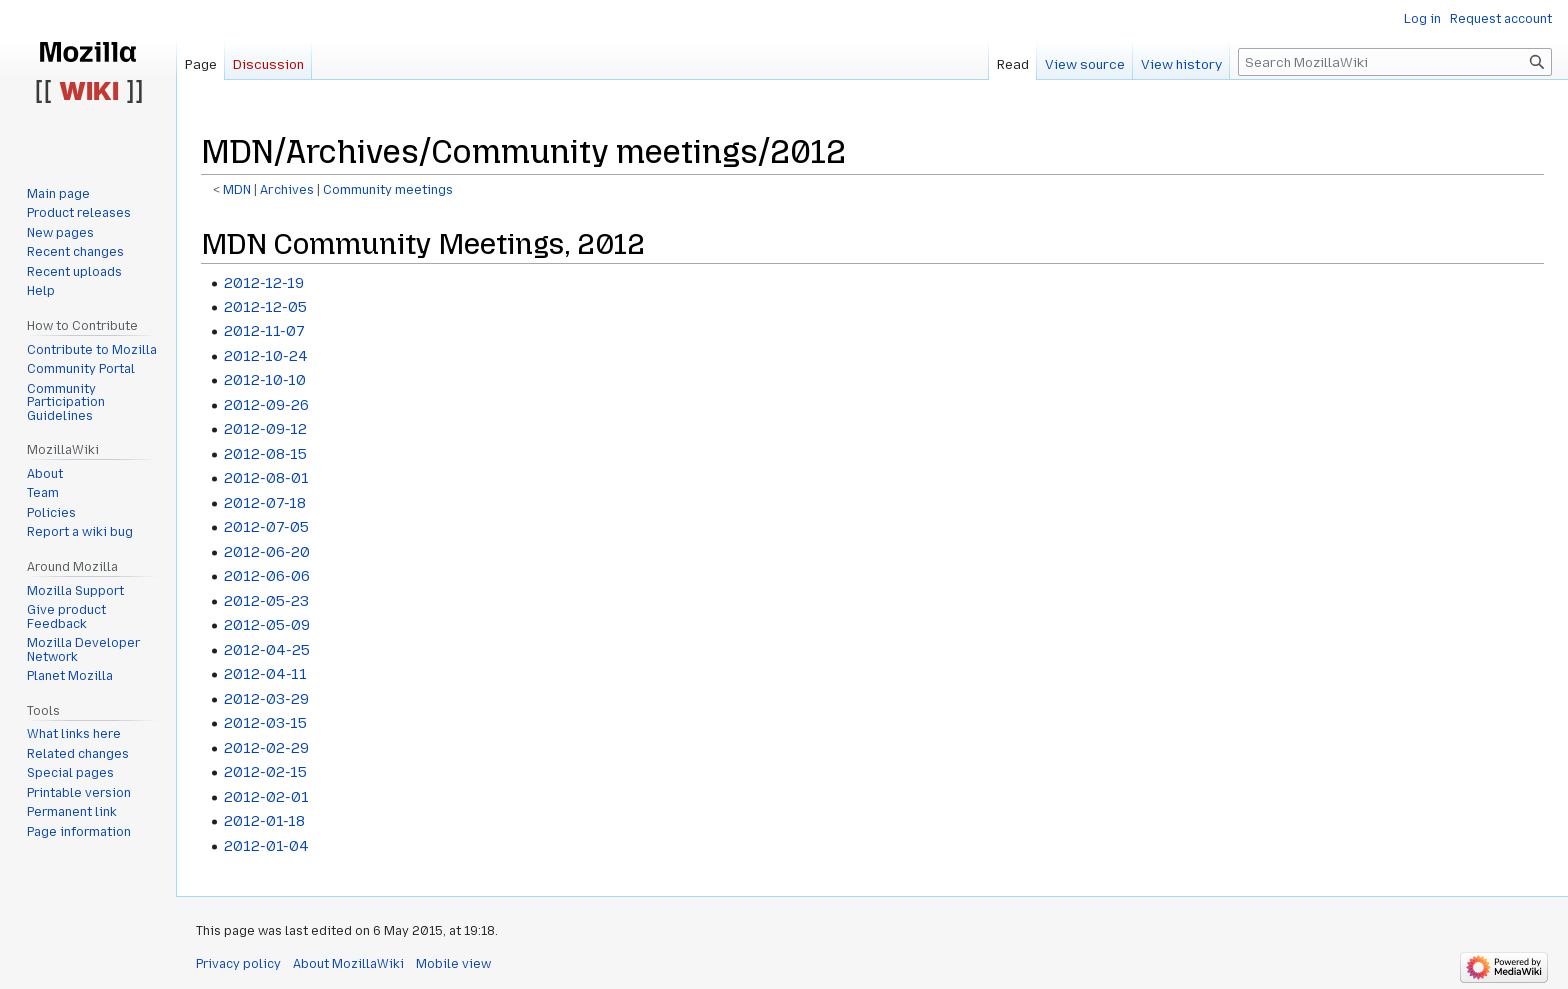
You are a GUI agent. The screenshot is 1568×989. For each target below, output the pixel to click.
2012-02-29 (266, 748)
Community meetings (388, 190)
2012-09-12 (265, 429)
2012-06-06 (267, 576)
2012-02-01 (266, 797)
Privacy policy (238, 964)
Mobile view (453, 964)
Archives (287, 190)
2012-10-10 (265, 380)
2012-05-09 (267, 625)
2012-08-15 (265, 454)
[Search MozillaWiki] (1395, 62)
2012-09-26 (266, 405)
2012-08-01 (266, 478)
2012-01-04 (266, 846)
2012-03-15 (265, 723)
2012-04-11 (265, 674)
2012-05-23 (266, 601)
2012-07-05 (266, 527)
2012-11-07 (264, 331)
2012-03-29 (266, 699)
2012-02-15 (265, 772)
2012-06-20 (267, 552)
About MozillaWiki (348, 964)
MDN (237, 190)
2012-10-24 (266, 356)
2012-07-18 (265, 503)
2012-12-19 (264, 283)
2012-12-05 (265, 307)
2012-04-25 (267, 650)
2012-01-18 (264, 821)
